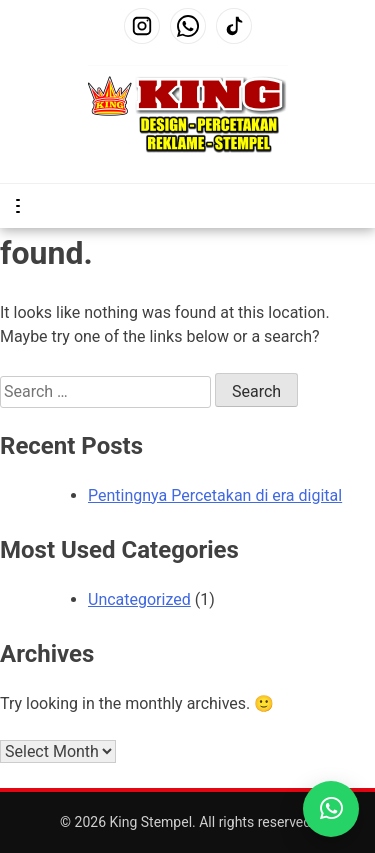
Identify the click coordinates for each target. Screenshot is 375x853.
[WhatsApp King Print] (331, 809)
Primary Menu (22, 206)
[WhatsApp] (188, 26)
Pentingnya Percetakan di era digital (215, 495)
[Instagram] (142, 26)
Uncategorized (139, 599)
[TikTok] (234, 26)
